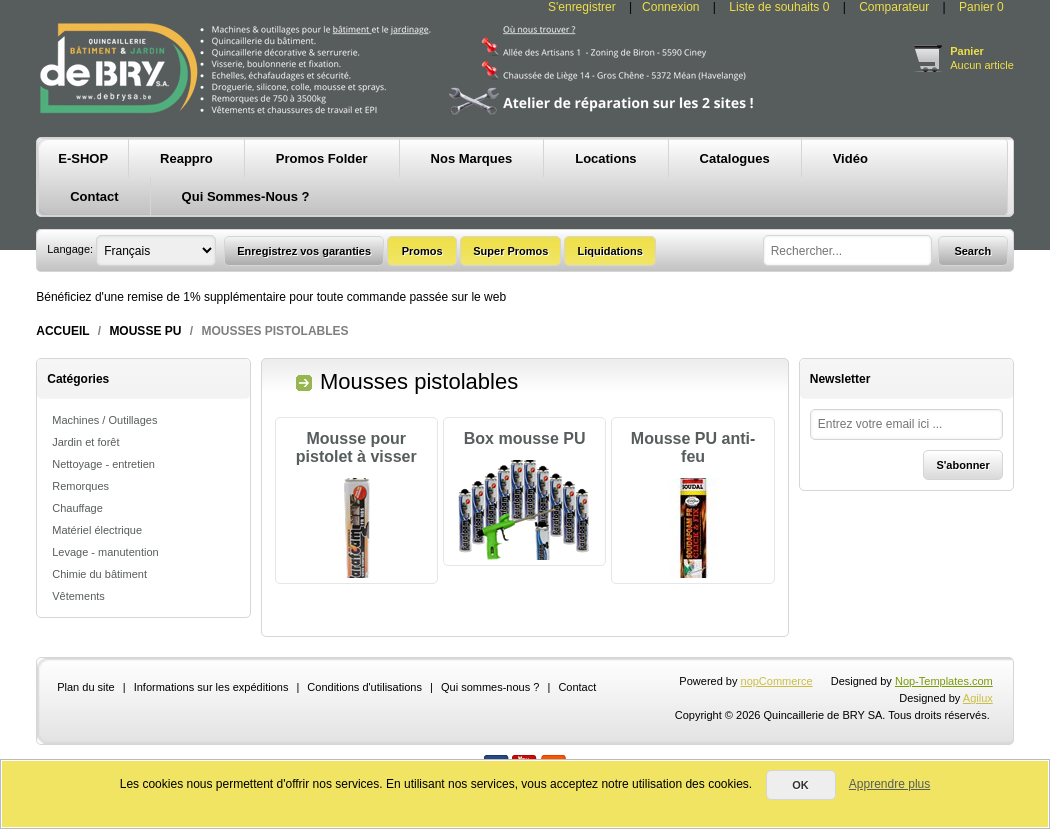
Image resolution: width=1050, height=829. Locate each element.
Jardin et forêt (85, 442)
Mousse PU (145, 331)
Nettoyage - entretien (103, 464)
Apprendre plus (889, 784)
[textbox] (847, 250)
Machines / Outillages (104, 420)
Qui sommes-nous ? (490, 717)
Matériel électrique (97, 530)
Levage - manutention (105, 552)
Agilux (978, 728)
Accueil (62, 331)
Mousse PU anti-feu (693, 447)
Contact (577, 717)
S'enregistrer (582, 7)
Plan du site (85, 717)
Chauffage (77, 508)
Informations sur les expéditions (211, 717)
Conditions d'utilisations (364, 717)
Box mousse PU (525, 438)
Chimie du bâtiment (99, 574)
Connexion (670, 7)
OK (800, 785)
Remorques (80, 486)
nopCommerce (777, 711)
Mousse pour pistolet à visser (356, 447)
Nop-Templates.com (944, 711)
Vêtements (78, 596)
